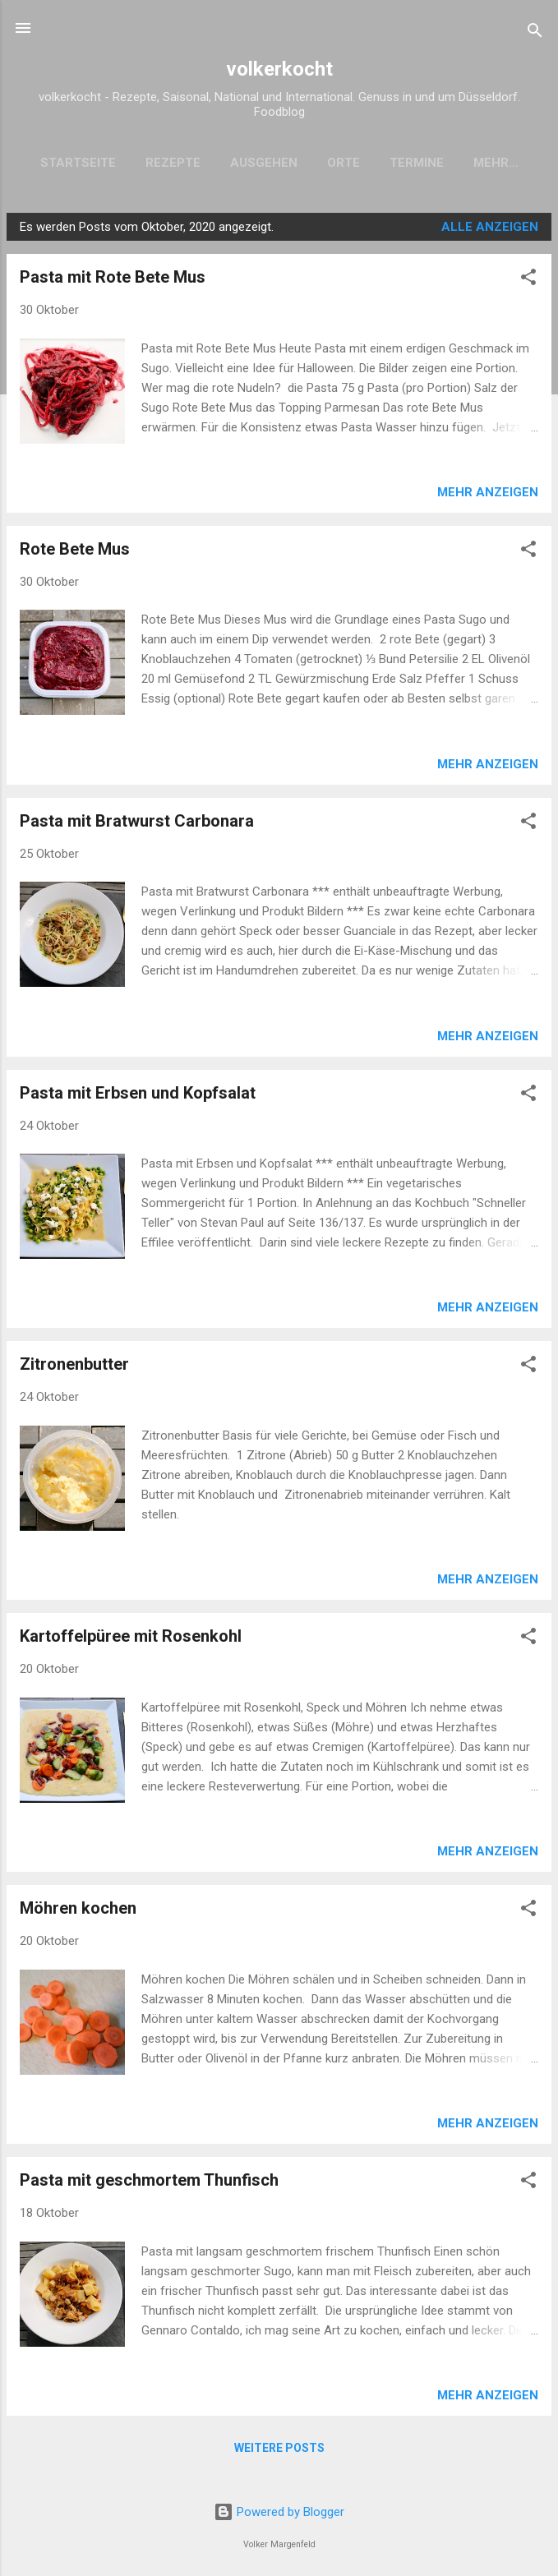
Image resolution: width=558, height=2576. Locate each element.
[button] (528, 283)
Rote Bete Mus (75, 552)
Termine (405, 162)
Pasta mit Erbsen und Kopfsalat (138, 1096)
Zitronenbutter (74, 1367)
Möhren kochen (78, 1911)
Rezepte (161, 162)
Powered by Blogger (279, 2512)
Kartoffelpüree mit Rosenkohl (131, 1639)
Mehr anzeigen (487, 495)
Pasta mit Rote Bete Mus (112, 280)
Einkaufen (496, 162)
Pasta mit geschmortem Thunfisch (149, 2183)
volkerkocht (279, 69)
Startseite (66, 162)
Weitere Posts (279, 2451)
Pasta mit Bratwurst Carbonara (137, 824)
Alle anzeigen (489, 230)
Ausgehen (252, 162)
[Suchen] (535, 33)
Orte (332, 162)
